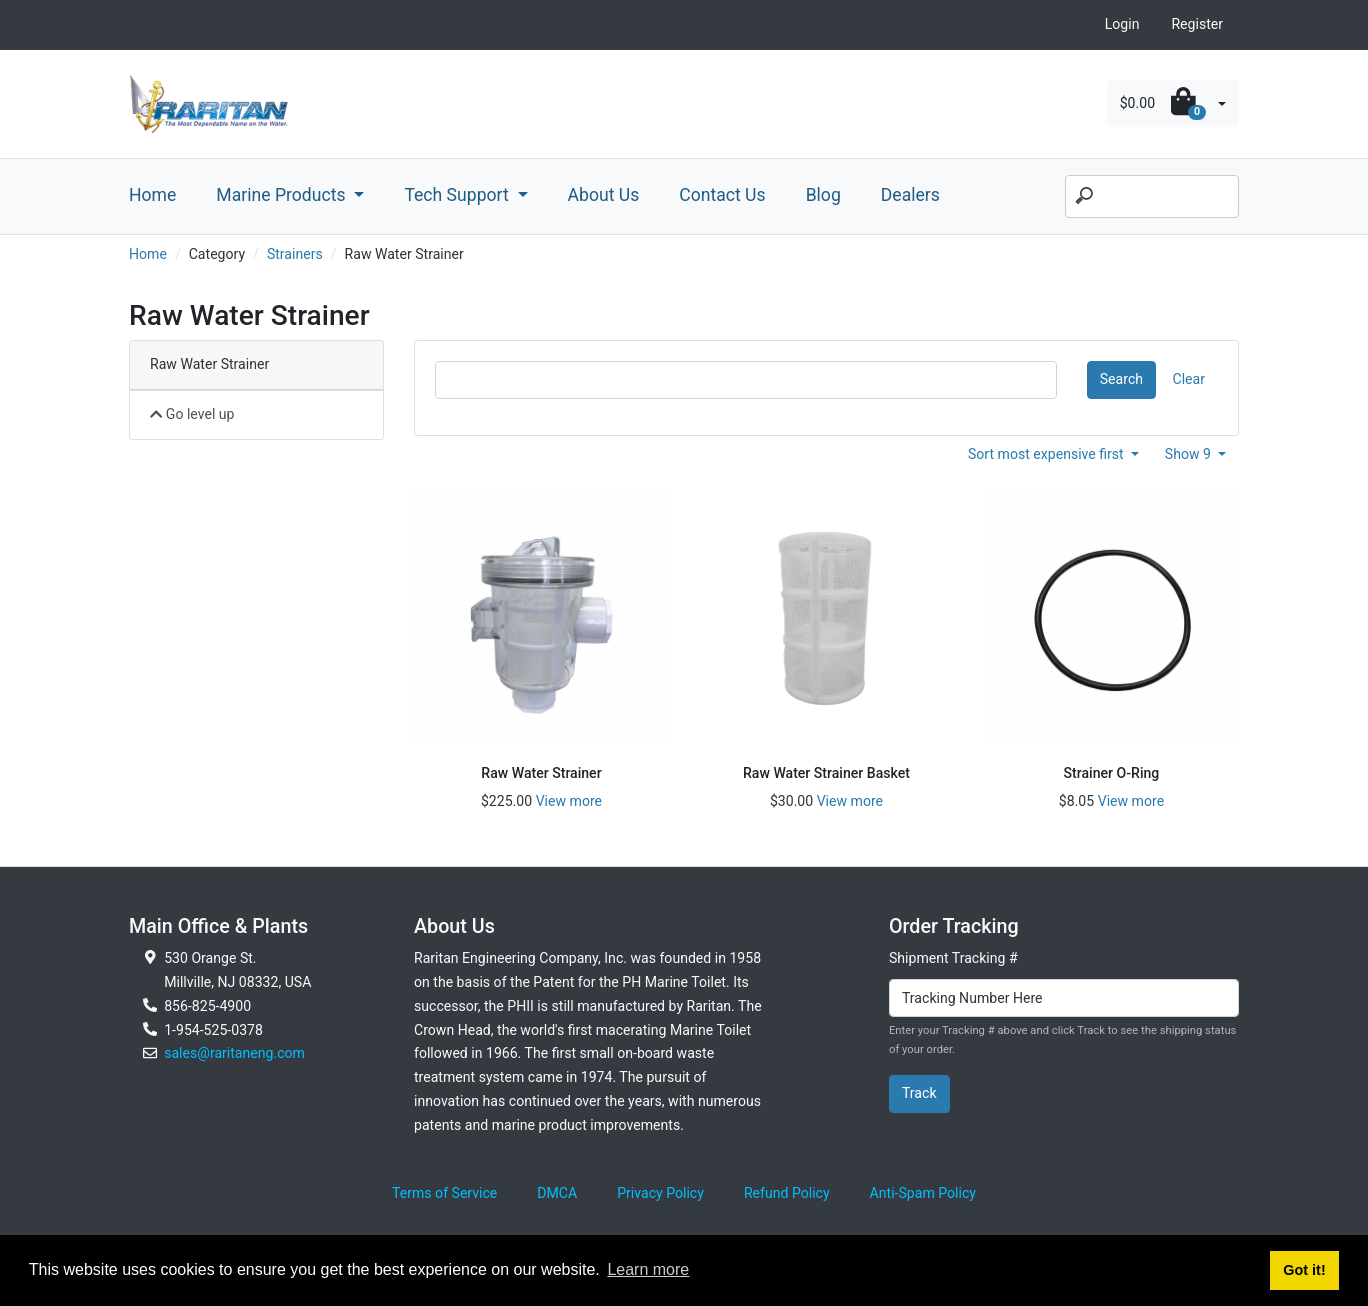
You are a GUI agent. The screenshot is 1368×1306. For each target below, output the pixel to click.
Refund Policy (787, 1193)
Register (1197, 24)
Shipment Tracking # (953, 958)
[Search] (1152, 197)
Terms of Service (444, 1193)
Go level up (192, 414)
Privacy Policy (660, 1193)
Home (152, 195)
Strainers (295, 254)
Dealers (910, 195)
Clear (1189, 379)
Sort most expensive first (1047, 454)
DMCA (557, 1193)
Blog (823, 195)
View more (569, 801)
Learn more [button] (648, 1269)
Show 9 (1190, 454)
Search (1121, 379)
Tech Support (458, 195)
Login (1122, 24)
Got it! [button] (1304, 1270)
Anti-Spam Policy (923, 1193)
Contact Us (722, 195)
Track (919, 1093)
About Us (604, 195)
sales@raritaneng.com (234, 1053)
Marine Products (283, 195)
